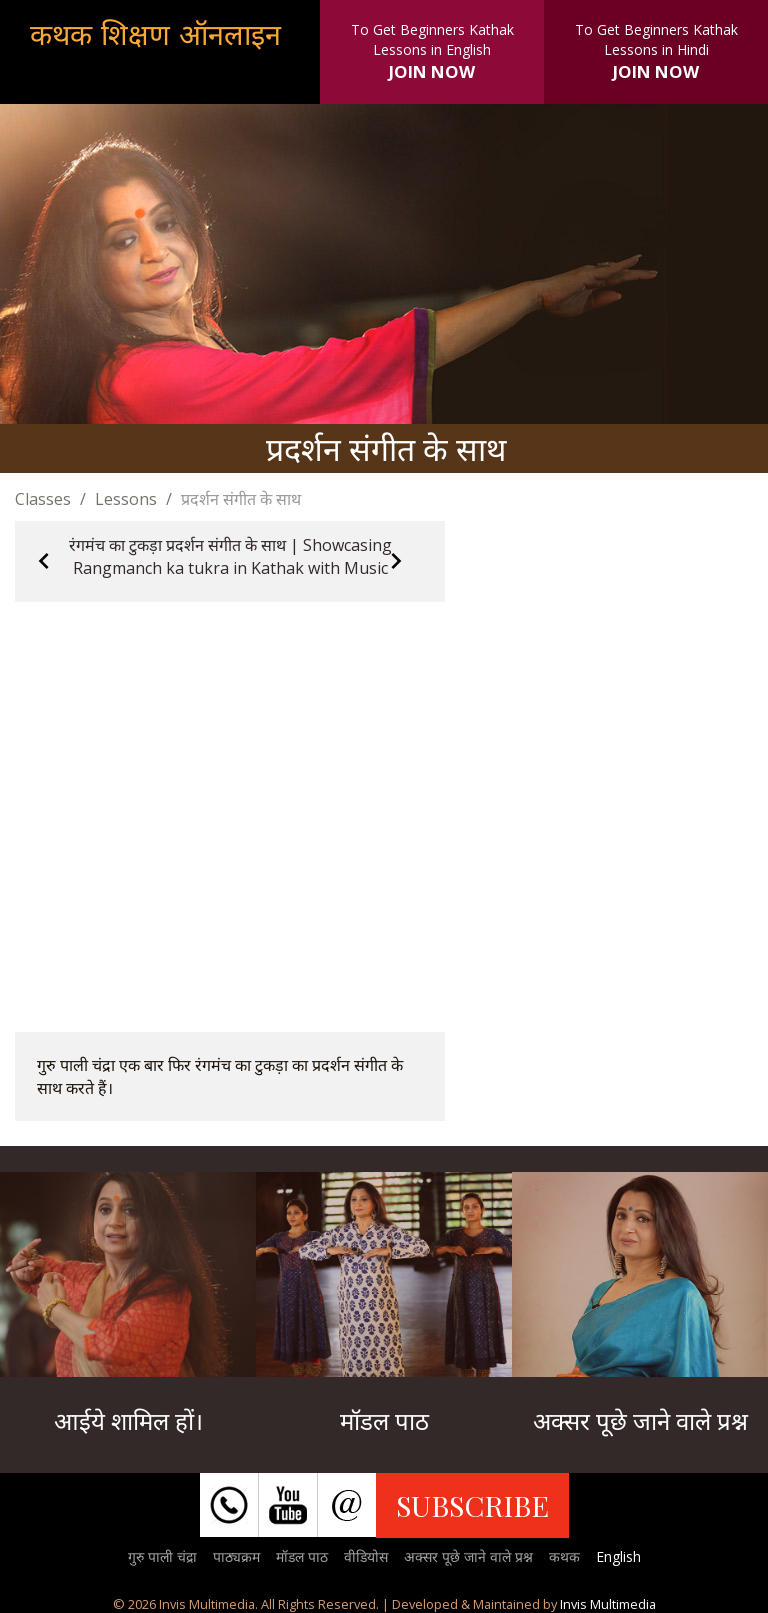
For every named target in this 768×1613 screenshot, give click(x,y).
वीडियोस (366, 1556)
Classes (43, 499)
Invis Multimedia (608, 1604)
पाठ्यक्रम (236, 1556)
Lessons (126, 499)
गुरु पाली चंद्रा (162, 1556)
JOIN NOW (432, 71)
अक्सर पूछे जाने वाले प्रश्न (468, 1556)
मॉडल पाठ (302, 1556)
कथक (564, 1556)
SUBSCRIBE (472, 1505)
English (618, 1556)
